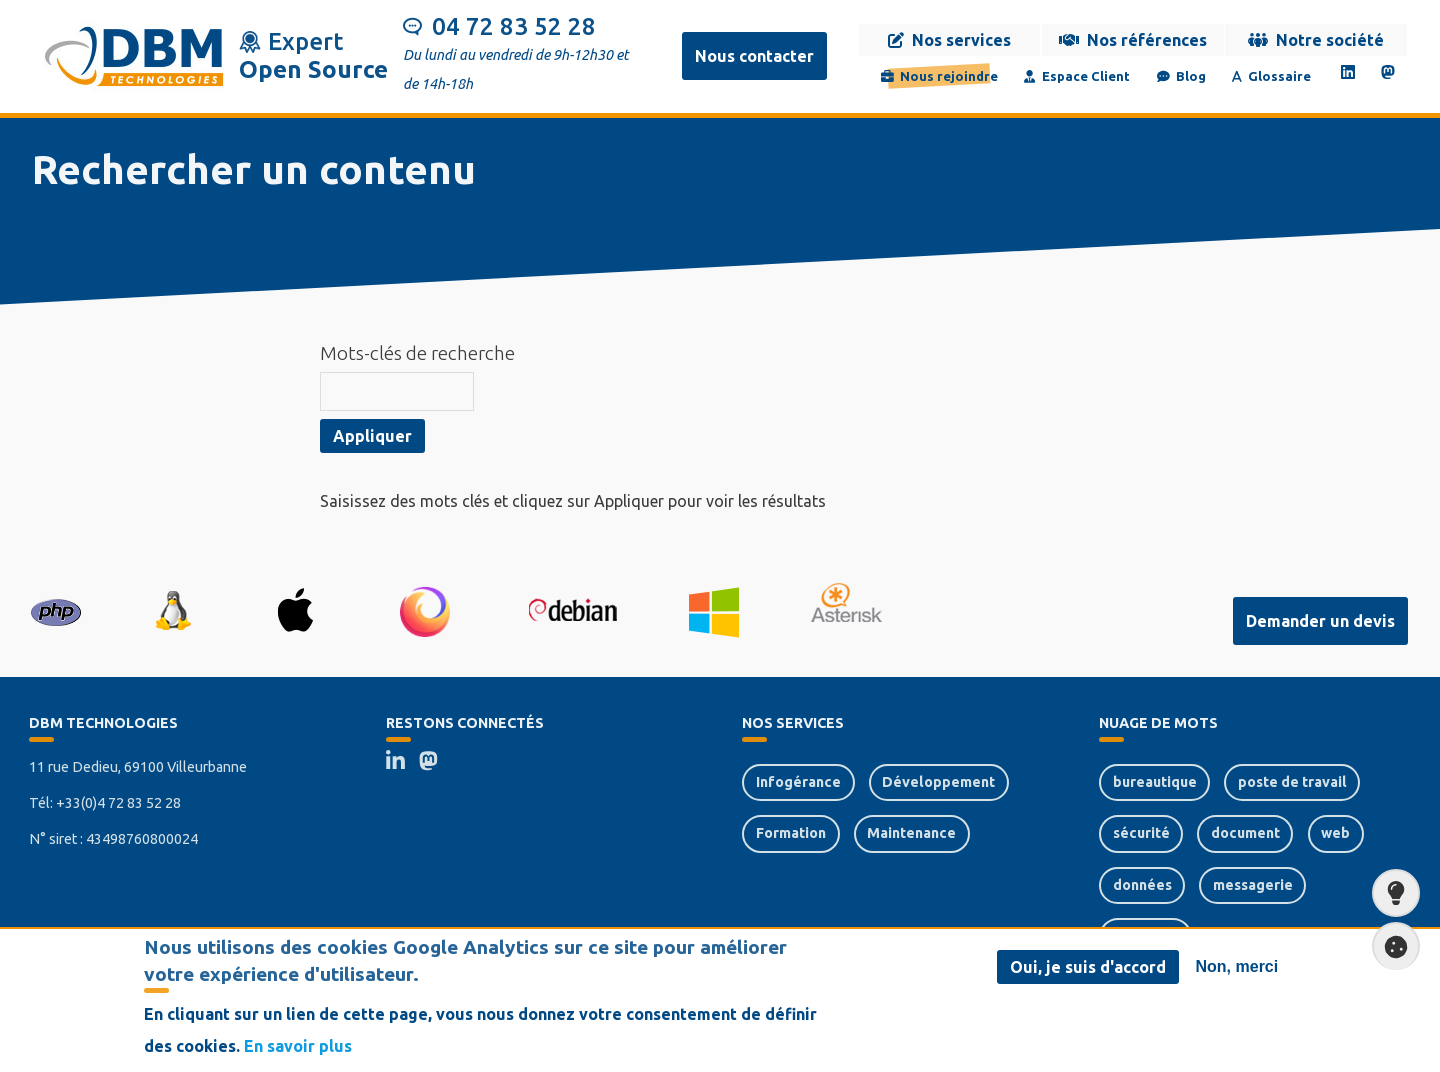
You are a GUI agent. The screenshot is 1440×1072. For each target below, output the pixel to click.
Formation (791, 833)
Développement (938, 782)
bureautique (1155, 782)
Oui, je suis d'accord (1088, 974)
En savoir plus (298, 1053)
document (1245, 833)
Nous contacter (754, 56)
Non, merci (1237, 973)
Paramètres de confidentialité (1390, 946)
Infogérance (798, 782)
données (1142, 885)
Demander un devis (1320, 621)
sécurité (1141, 833)
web (1335, 833)
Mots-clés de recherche (417, 353)
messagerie (1253, 885)
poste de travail (1292, 782)
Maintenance (911, 833)
